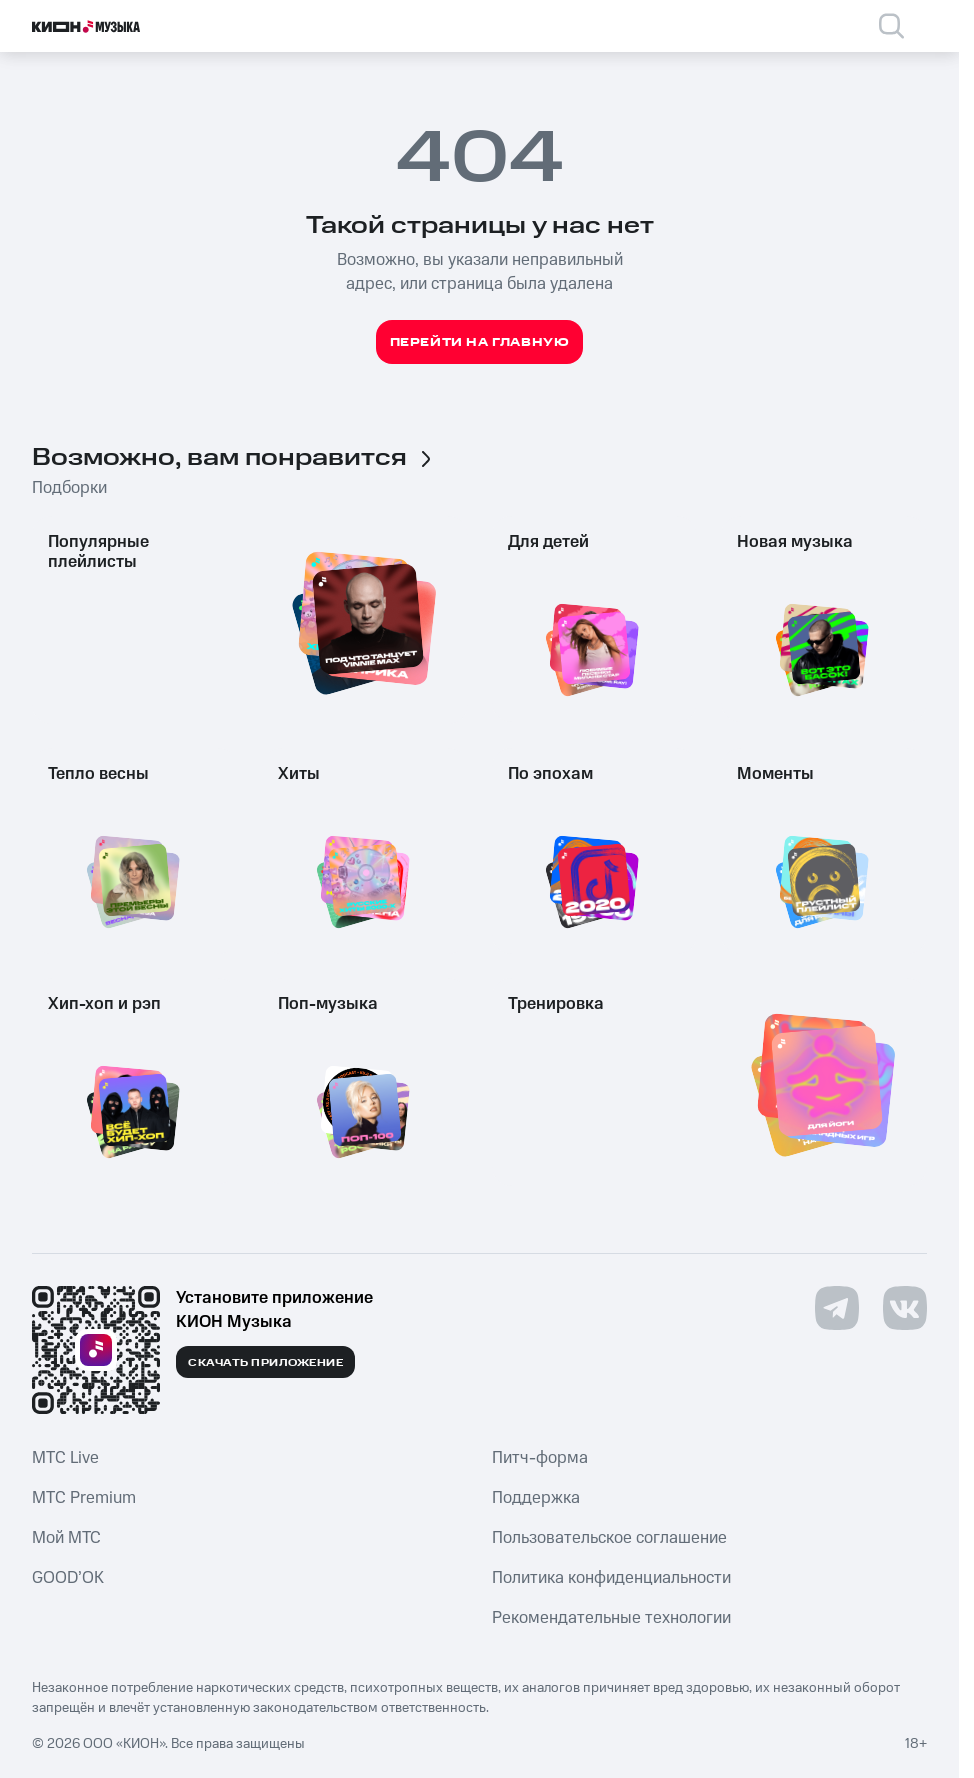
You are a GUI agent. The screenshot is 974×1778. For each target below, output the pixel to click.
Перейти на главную (480, 342)
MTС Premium (84, 1498)
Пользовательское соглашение (609, 1538)
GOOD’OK (68, 1578)
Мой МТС (66, 1538)
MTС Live (65, 1458)
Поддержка (536, 1498)
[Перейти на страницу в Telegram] (837, 1308)
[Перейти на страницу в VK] (905, 1308)
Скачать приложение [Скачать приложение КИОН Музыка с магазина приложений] (265, 1363)
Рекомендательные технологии (611, 1618)
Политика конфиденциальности (611, 1578)
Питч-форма (540, 1458)
